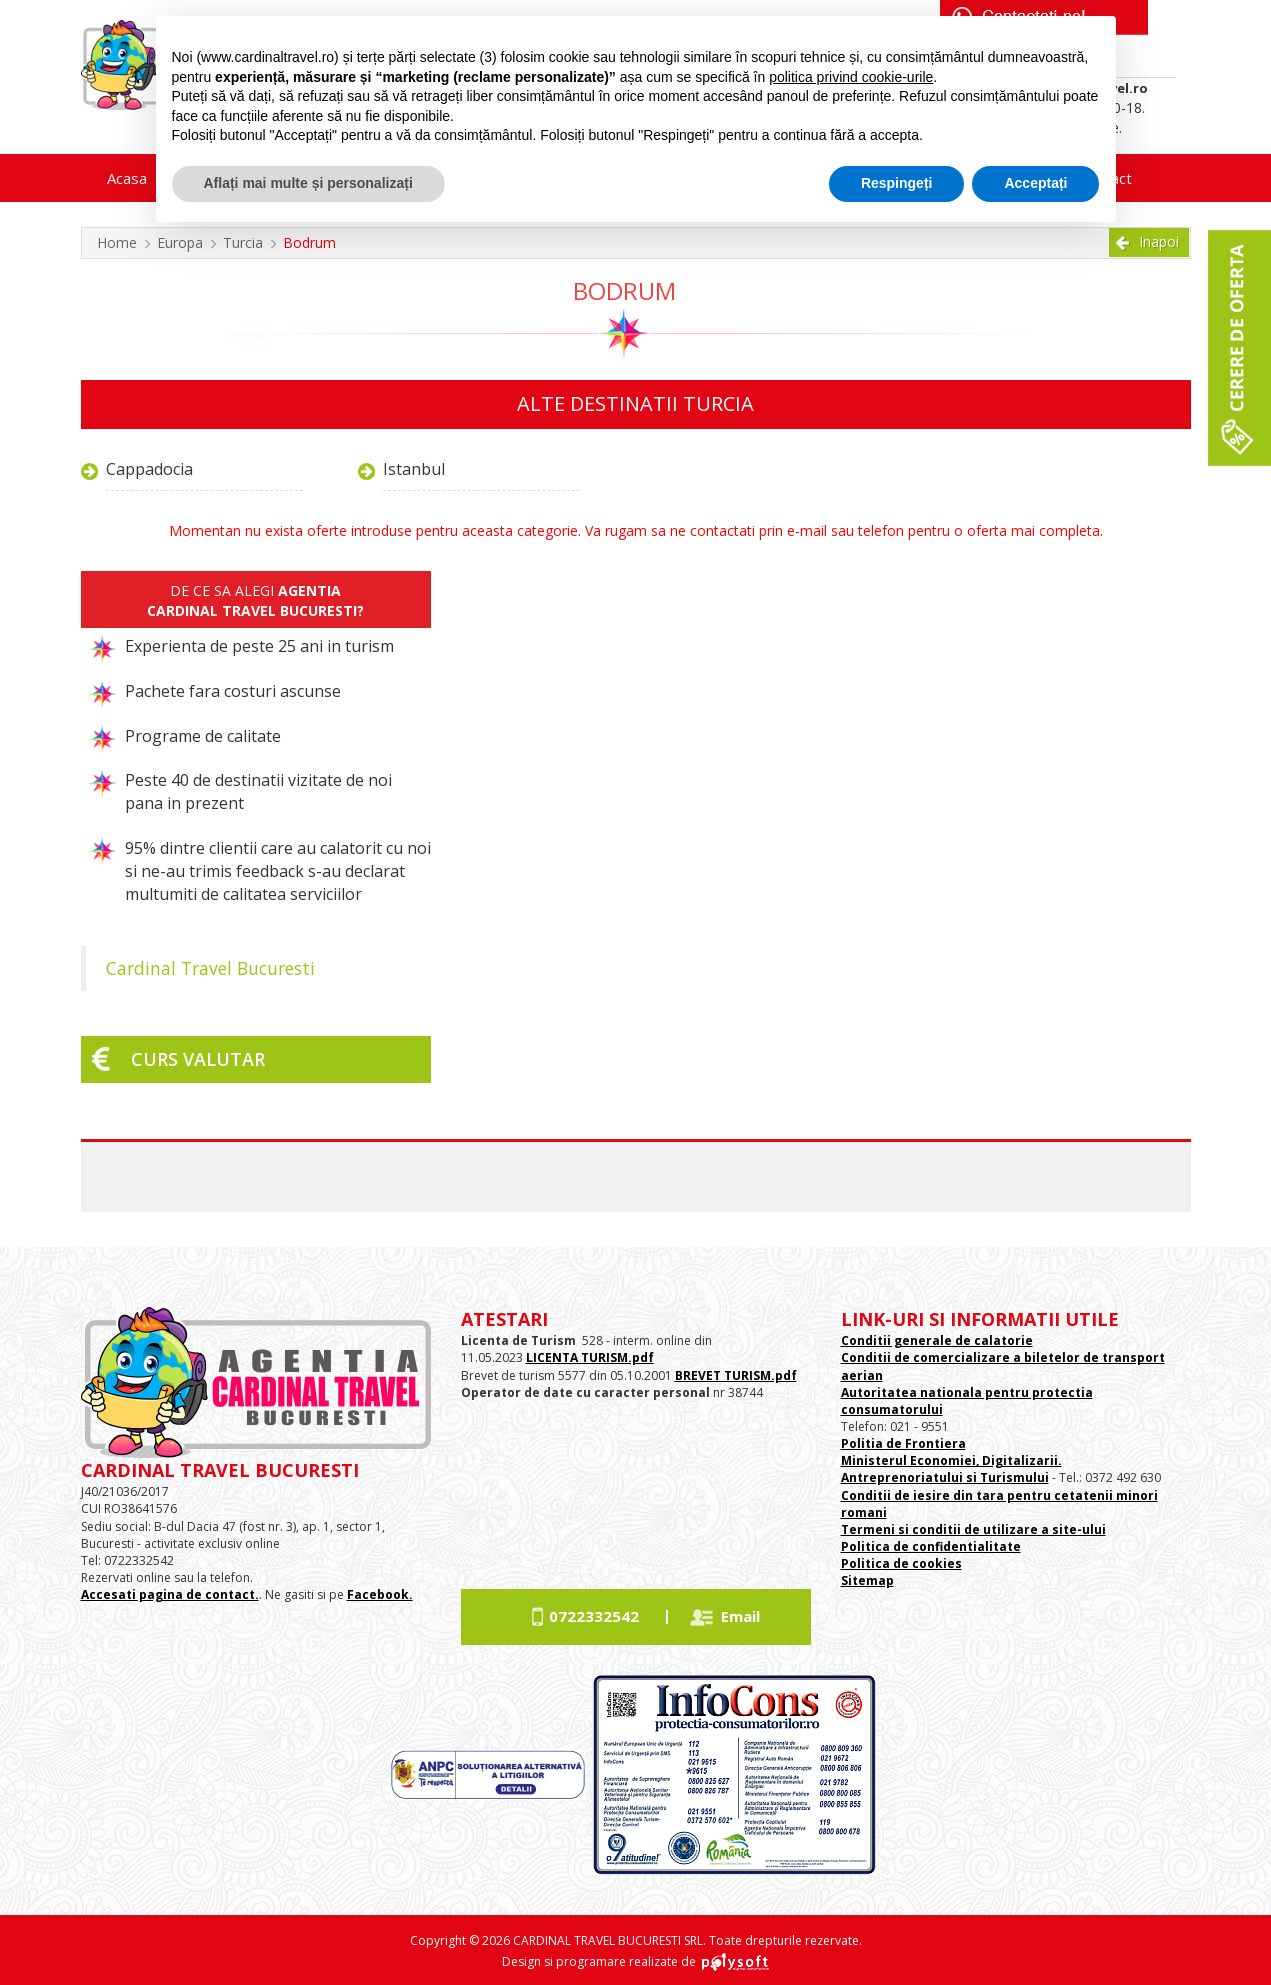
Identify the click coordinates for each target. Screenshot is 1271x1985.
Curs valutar (198, 1059)
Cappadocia (149, 469)
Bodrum (309, 242)
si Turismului (1006, 1477)
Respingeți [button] (897, 183)
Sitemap (867, 1580)
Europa (180, 242)
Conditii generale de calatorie (937, 1340)
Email (740, 1616)
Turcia (243, 242)
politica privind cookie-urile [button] (851, 77)
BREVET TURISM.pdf (736, 1375)
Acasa (127, 178)
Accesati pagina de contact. (170, 1594)
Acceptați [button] (1035, 183)
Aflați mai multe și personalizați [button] (308, 183)
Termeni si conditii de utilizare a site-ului (973, 1529)
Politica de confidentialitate (931, 1546)
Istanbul (414, 469)
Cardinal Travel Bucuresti (210, 968)
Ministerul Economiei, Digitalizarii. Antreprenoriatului (951, 1469)
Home (117, 242)
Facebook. (380, 1594)
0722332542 (594, 1616)
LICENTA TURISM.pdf (590, 1357)
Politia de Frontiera (903, 1443)
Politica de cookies (901, 1563)
